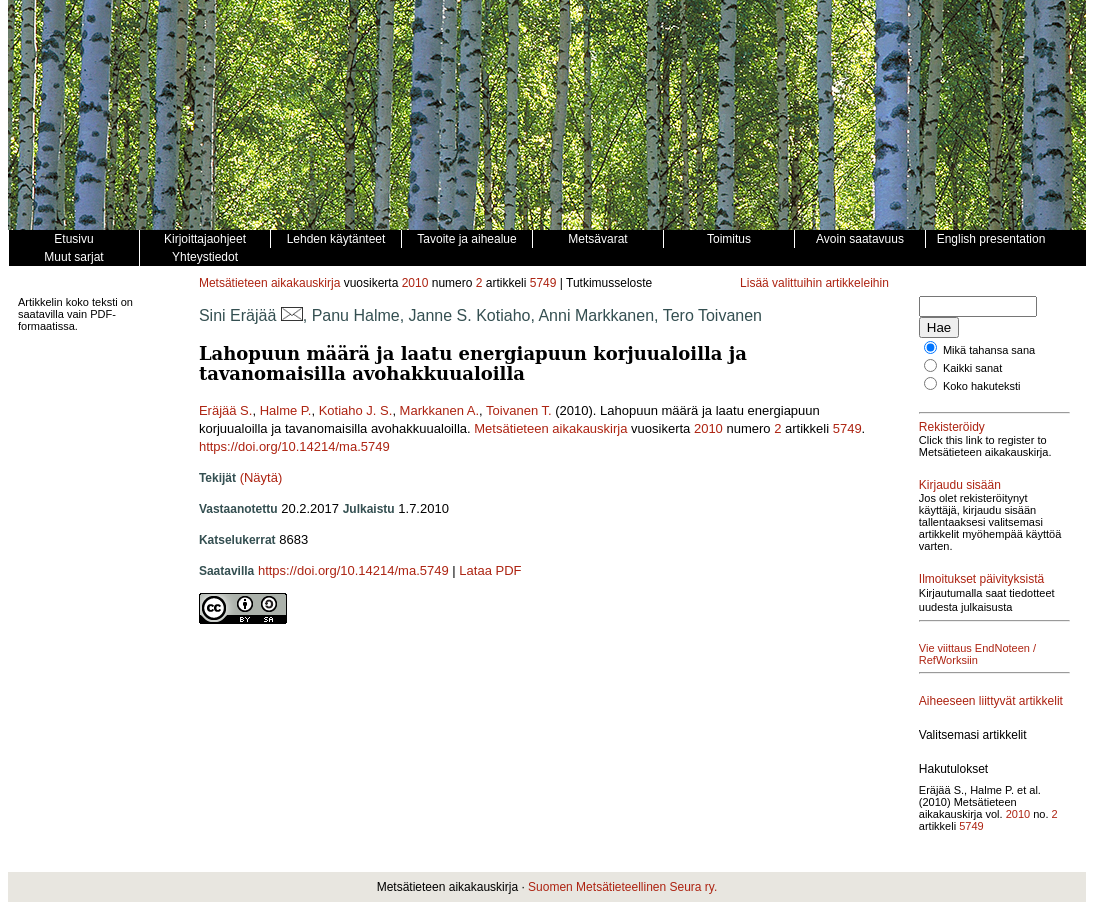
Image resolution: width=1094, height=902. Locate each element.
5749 (543, 283)
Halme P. (286, 410)
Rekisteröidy (952, 427)
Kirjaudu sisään (960, 485)
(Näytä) (261, 477)
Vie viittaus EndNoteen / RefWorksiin (977, 654)
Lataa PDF (490, 570)
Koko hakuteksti (982, 386)
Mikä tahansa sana (989, 350)
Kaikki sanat (972, 368)
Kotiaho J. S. (356, 410)
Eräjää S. (225, 410)
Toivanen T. (519, 410)
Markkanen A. (440, 410)
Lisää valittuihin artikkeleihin (814, 283)
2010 (415, 283)
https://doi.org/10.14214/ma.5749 (294, 446)
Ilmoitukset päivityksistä (981, 579)
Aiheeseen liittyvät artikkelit (991, 701)
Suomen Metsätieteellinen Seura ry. (622, 887)
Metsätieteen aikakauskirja (269, 283)
